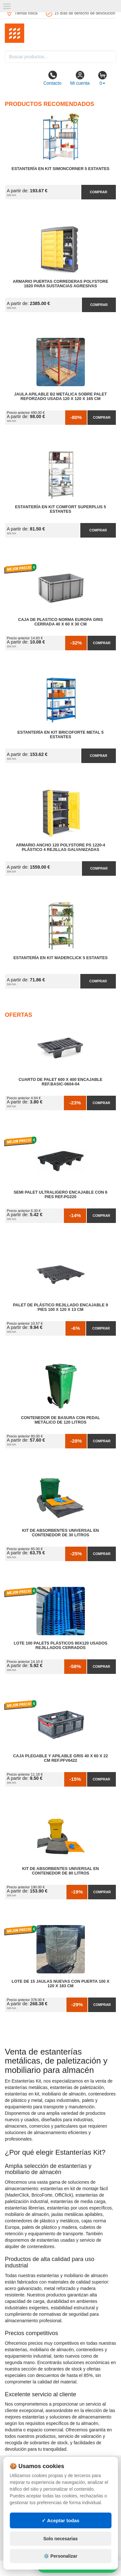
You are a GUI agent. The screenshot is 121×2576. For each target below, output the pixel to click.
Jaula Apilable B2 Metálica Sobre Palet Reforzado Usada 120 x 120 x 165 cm (60, 396)
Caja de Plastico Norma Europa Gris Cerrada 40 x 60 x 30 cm (60, 621)
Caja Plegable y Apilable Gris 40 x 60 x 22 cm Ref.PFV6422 (60, 1758)
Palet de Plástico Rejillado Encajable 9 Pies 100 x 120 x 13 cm (60, 1307)
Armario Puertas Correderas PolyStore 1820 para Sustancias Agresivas (60, 283)
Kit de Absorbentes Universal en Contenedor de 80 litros (60, 1870)
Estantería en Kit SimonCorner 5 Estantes (60, 169)
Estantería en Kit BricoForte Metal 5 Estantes (60, 734)
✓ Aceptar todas (60, 2520)
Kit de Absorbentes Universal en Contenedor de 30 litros (60, 1532)
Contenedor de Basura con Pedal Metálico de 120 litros (60, 1420)
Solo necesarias (60, 2538)
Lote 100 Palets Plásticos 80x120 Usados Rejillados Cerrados (60, 1645)
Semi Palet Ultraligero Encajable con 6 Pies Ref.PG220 (60, 1194)
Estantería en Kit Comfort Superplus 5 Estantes (60, 509)
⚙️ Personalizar (60, 2556)
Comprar (98, 192)
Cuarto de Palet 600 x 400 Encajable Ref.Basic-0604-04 (61, 1081)
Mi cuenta (80, 78)
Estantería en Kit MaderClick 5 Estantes (60, 958)
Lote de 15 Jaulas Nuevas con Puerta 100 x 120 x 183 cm (60, 1983)
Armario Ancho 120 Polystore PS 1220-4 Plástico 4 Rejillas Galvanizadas (60, 847)
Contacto (52, 78)
